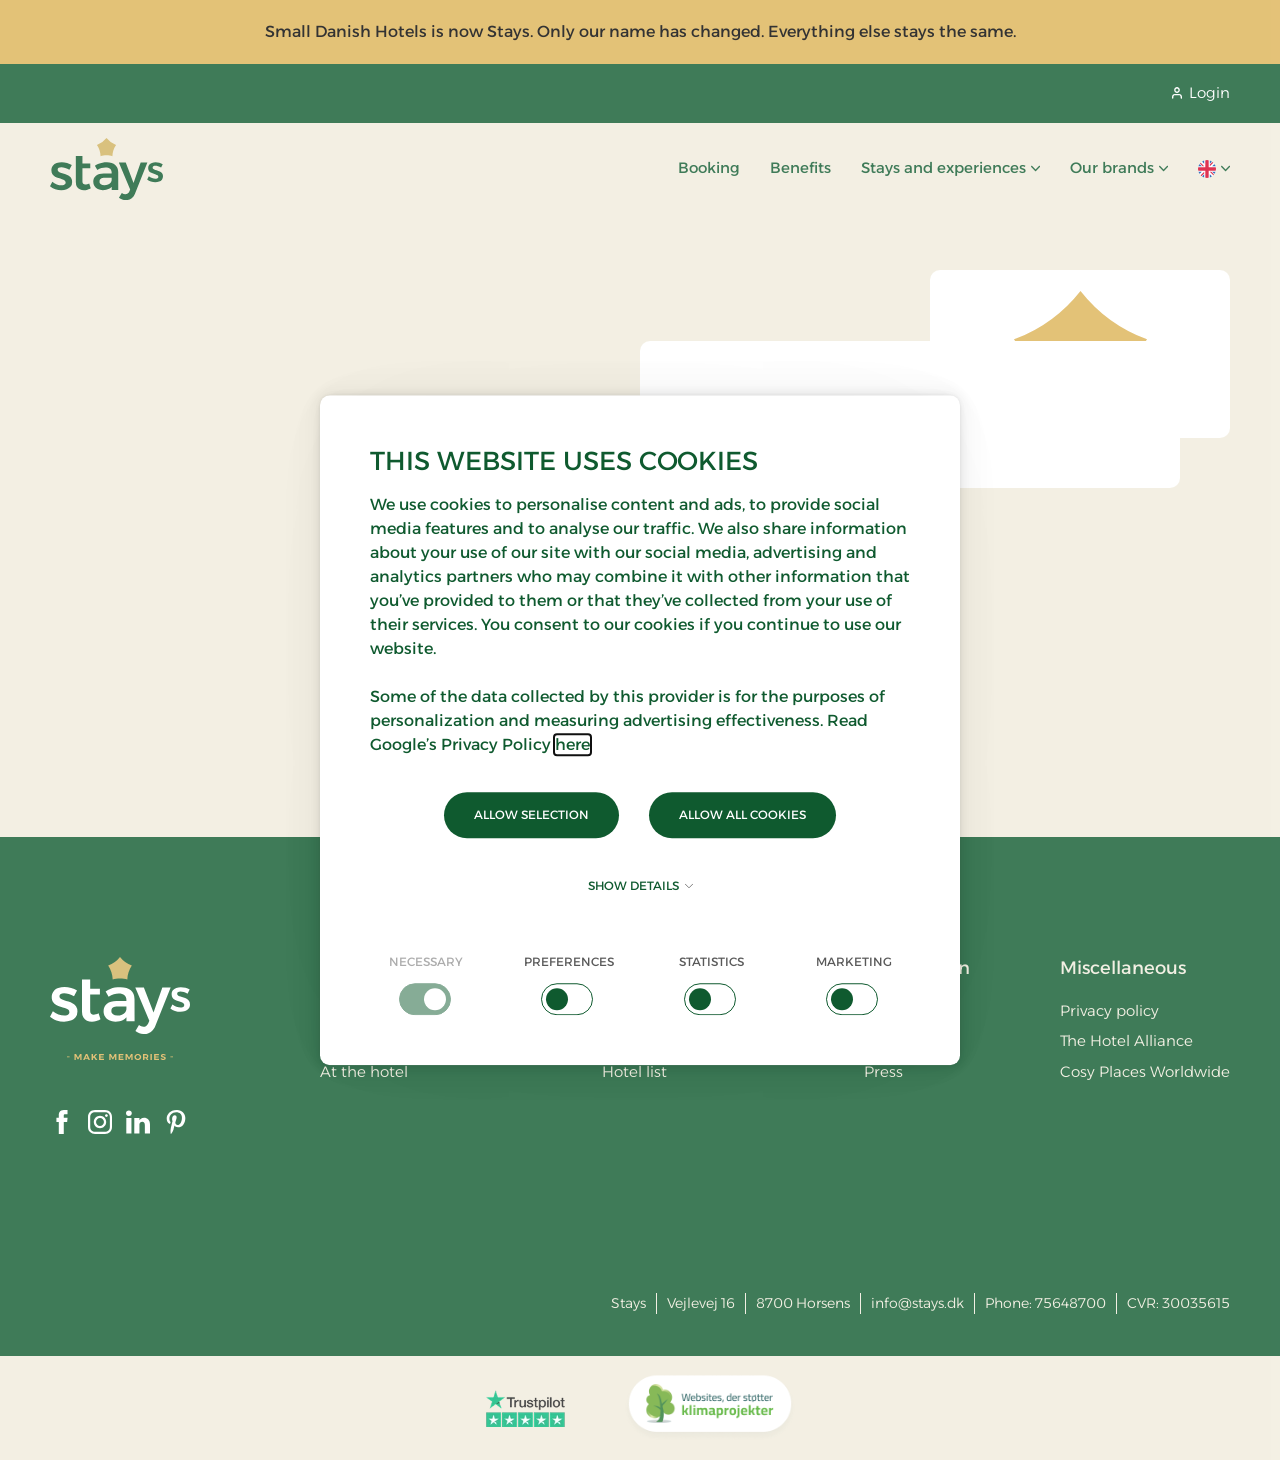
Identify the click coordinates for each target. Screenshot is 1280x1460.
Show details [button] (640, 885)
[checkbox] (426, 984)
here (572, 744)
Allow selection (531, 814)
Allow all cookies (742, 814)
